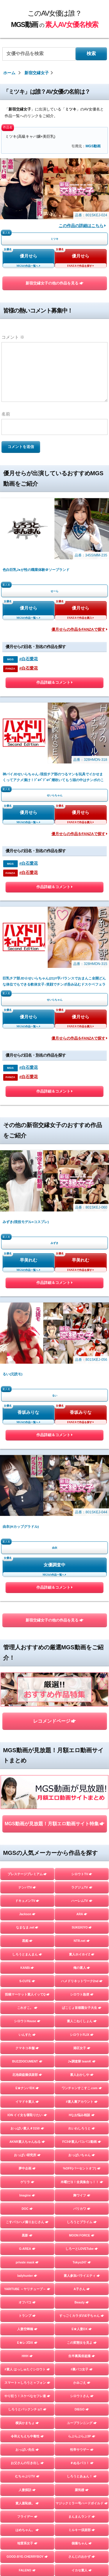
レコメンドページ (54, 1721)
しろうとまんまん (27, 1954)
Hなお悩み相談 (82, 2115)
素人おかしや (82, 2074)
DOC (27, 2208)
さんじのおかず (81, 2556)
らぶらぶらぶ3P (81, 2436)
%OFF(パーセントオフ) (82, 2168)
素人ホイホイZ (81, 1954)
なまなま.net (27, 1927)
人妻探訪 (27, 2490)
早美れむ (28, 1260)
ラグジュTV (81, 1887)
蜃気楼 (82, 2490)
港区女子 (81, 2048)
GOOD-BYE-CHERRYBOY (27, 2556)
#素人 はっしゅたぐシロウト (27, 2369)
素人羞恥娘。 (27, 2503)
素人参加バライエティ (82, 2275)
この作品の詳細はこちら (82, 226)
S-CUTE (27, 1981)
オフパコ (27, 2302)
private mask (27, 2262)
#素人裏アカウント (82, 2101)
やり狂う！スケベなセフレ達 (27, 2396)
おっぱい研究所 (27, 2155)
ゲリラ (27, 2182)
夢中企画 (27, 2168)
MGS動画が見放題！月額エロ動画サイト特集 (54, 1823)
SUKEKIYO (82, 1927)
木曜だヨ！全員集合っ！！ (81, 2182)
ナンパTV (27, 1887)
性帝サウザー (82, 2449)
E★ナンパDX (27, 2088)
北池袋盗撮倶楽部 (27, 2074)
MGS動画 (93, 146)
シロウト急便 (82, 1994)
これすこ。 (27, 2007)
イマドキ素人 (27, 2101)
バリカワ (81, 2208)
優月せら (28, 256)
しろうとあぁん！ (82, 2476)
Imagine (27, 2195)
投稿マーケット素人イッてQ (27, 1994)
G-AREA (27, 2248)
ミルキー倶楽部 (81, 2530)
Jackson (27, 1914)
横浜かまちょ (27, 2423)
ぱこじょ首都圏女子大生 (81, 2007)
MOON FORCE (81, 2235)
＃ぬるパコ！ (82, 2463)
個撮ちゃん (82, 2543)
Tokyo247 (82, 2262)
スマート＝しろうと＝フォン (27, 2382)
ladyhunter (27, 2275)
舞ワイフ (81, 2195)
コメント (12, 337)
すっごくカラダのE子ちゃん (81, 2315)
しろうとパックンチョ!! (27, 2409)
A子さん (82, 2289)
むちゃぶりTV (27, 2476)
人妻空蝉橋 (27, 2329)
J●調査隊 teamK (82, 2061)
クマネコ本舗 (27, 2048)
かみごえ (81, 2382)
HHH (27, 2356)
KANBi (27, 1967)
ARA (81, 1914)
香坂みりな (28, 1412)
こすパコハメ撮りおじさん (27, 2222)
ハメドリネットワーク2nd (82, 1981)
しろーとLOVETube (81, 2248)
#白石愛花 (28, 659)
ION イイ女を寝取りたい (27, 2115)
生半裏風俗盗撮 (81, 2356)
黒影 (27, 2235)
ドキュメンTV (27, 1900)
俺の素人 (81, 1967)
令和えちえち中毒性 (27, 2436)
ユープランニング (82, 2423)
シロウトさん (82, 2396)
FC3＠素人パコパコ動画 (81, 2141)
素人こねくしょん (82, 2021)
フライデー (27, 2516)
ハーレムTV (81, 1900)
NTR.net (82, 1940)
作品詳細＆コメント (54, 683)
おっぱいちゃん (81, 2155)
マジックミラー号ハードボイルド (82, 2503)
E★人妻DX (82, 2329)
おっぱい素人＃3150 (27, 2128)
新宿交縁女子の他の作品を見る (54, 283)
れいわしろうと (81, 2128)
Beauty (81, 2302)
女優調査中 (54, 1565)
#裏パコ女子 (82, 2369)
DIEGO (82, 2409)
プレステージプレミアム (27, 1874)
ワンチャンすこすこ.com (82, 2088)
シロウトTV (81, 1874)
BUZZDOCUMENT (27, 2061)
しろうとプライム (82, 2222)
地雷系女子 (27, 2543)
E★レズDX (27, 2342)
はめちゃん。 (27, 2530)
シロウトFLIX (82, 2034)
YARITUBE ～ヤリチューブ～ (27, 2289)
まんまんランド (81, 2516)
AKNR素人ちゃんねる (27, 2141)
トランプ (27, 2315)
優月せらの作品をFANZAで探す (79, 629)
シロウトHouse (27, 2021)
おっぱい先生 (27, 2449)
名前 (5, 413)
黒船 (27, 1940)
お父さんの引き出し (27, 2463)
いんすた (27, 2034)
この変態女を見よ (82, 2342)
